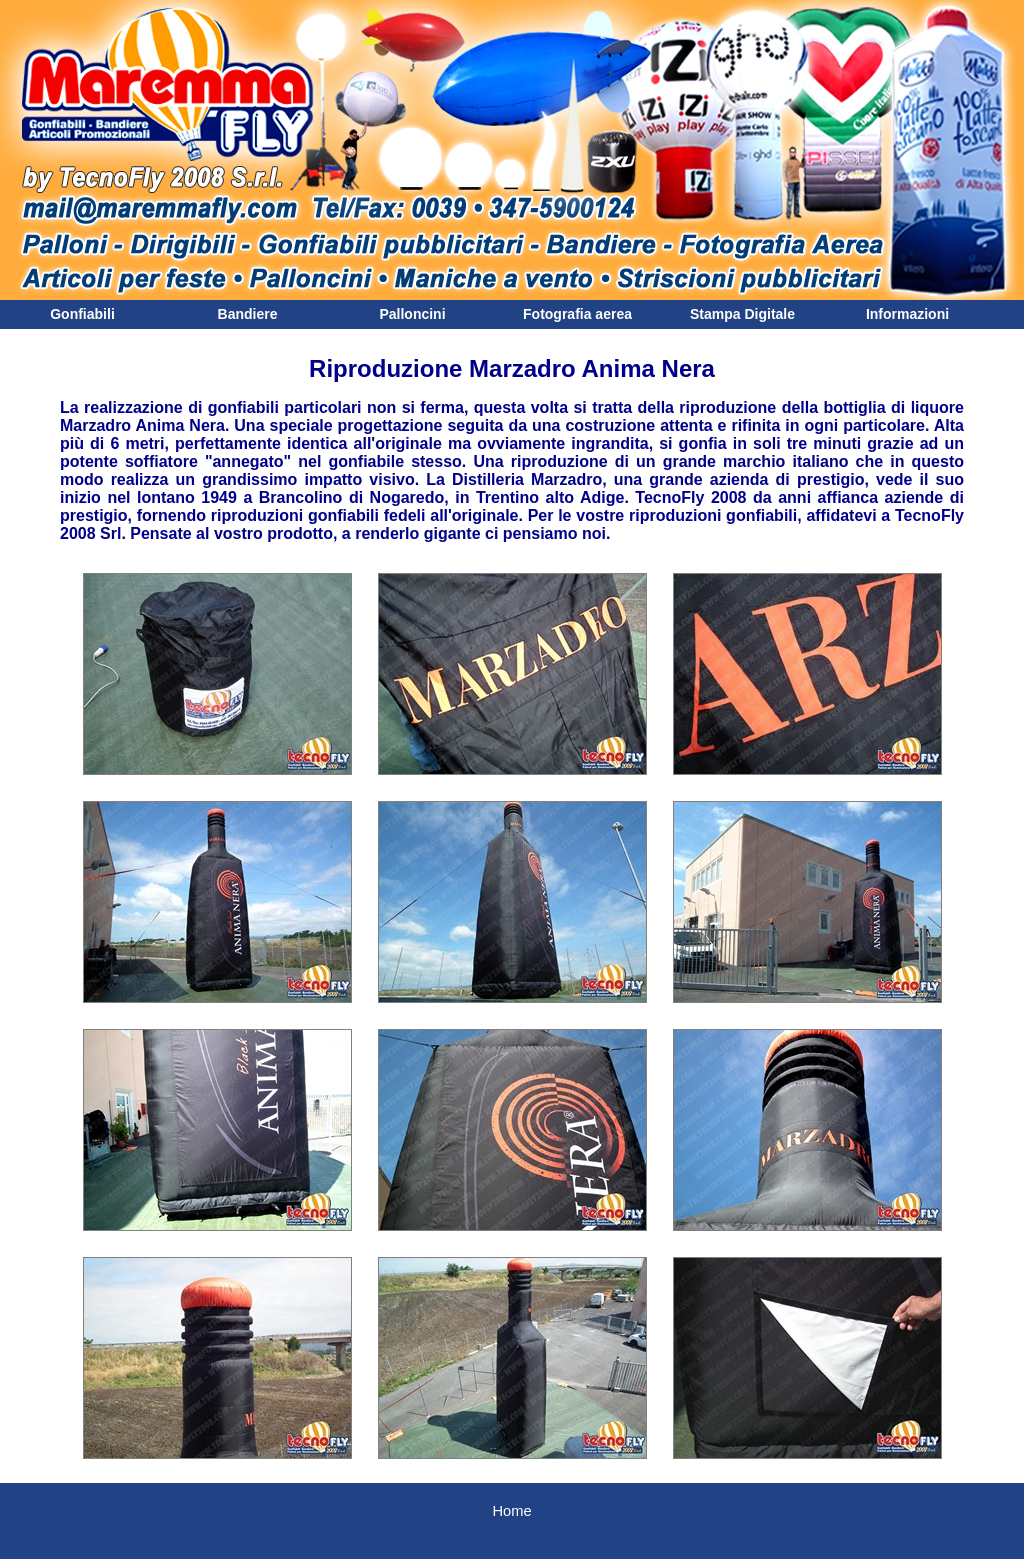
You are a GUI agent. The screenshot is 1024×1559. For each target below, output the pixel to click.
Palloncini (412, 314)
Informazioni (907, 314)
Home (511, 1511)
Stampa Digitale (742, 314)
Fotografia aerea (577, 314)
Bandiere (248, 314)
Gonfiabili (82, 314)
